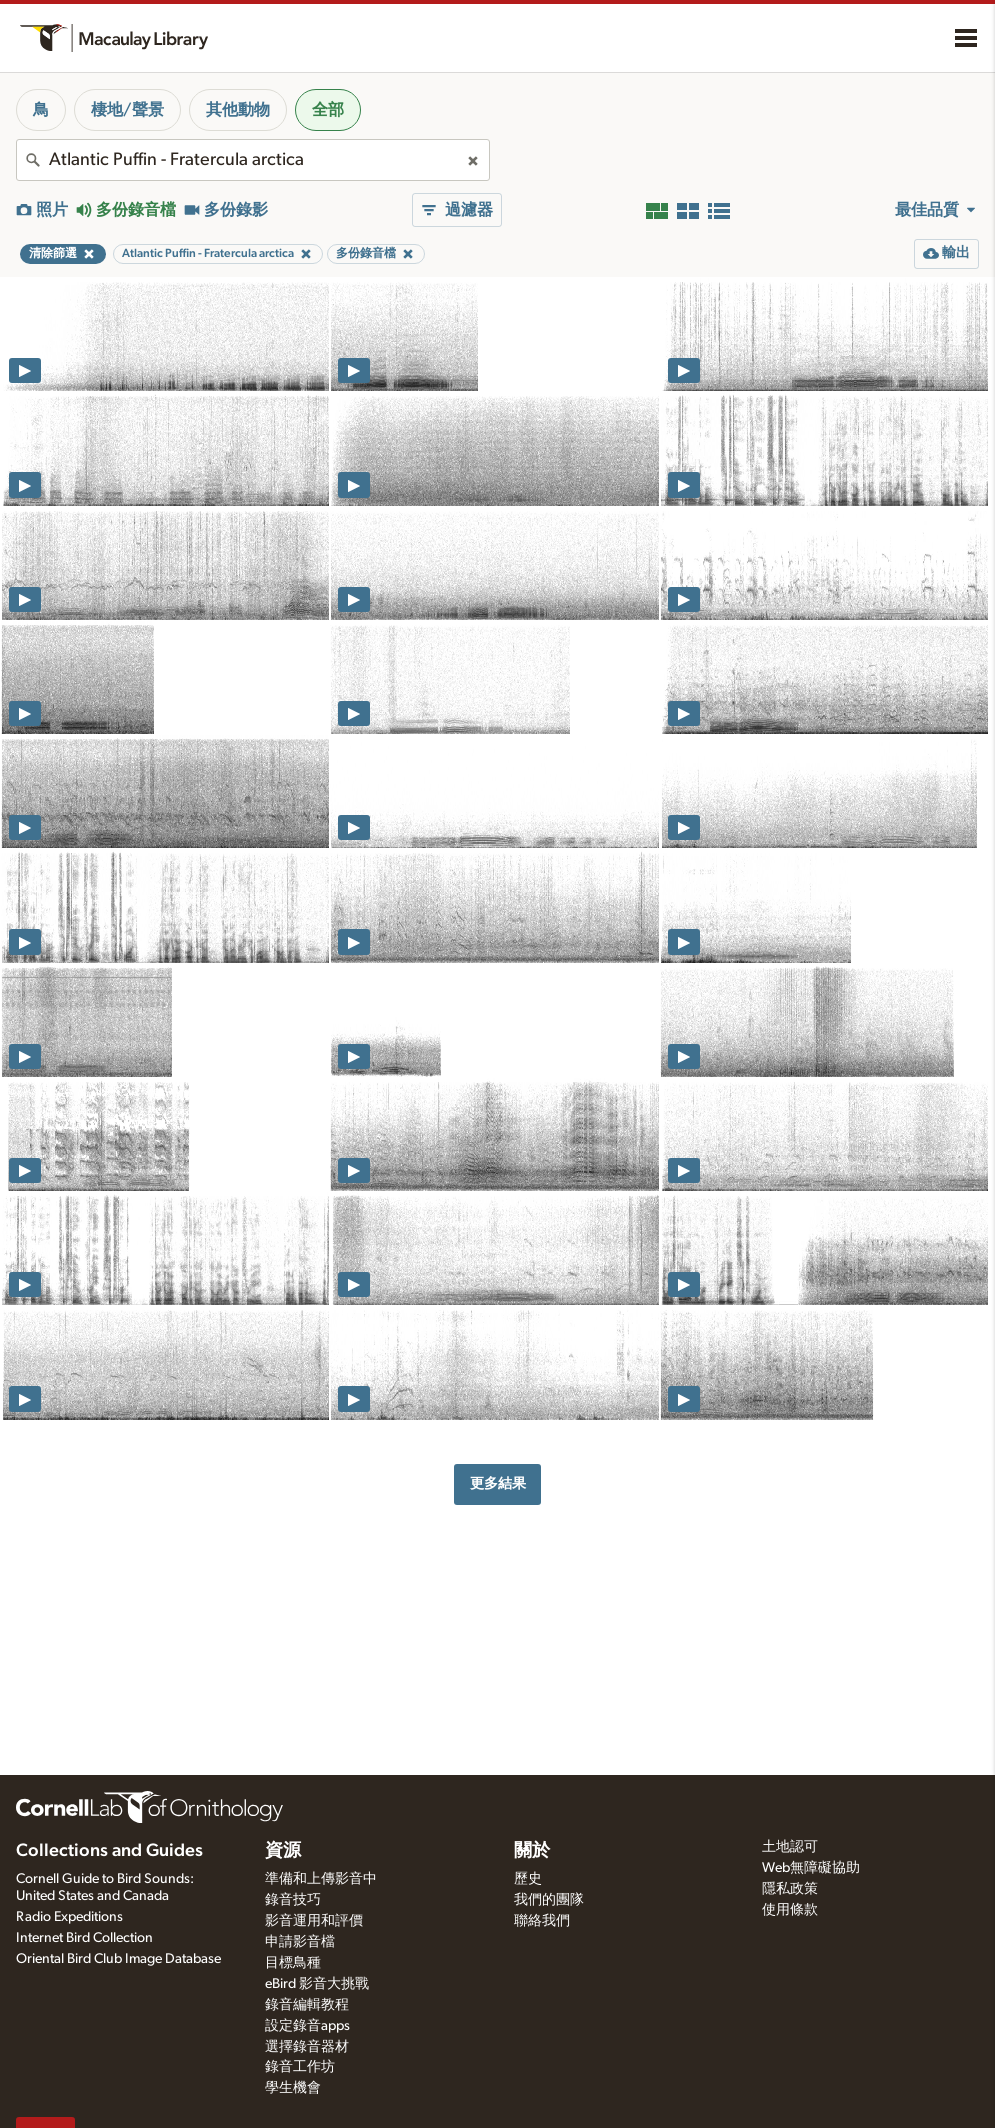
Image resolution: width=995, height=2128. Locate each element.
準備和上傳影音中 (321, 1879)
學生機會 (293, 2088)
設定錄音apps (307, 2026)
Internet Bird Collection (84, 1938)
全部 (328, 110)
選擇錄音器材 (307, 2047)
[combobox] (253, 160)
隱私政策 (790, 1889)
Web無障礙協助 (811, 1868)
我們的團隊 (549, 1900)
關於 (532, 1851)
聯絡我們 (542, 1921)
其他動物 (238, 110)
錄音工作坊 (300, 2067)
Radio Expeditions (69, 1917)
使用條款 (790, 1910)
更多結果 (498, 1483)
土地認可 (790, 1847)
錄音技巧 (293, 1900)
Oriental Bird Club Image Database (118, 1959)
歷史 (528, 1879)
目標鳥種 (293, 1963)
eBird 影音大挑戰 (317, 1984)
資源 (283, 1851)
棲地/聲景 (127, 110)
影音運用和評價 (314, 1921)
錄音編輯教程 (307, 2005)
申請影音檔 (300, 1942)
